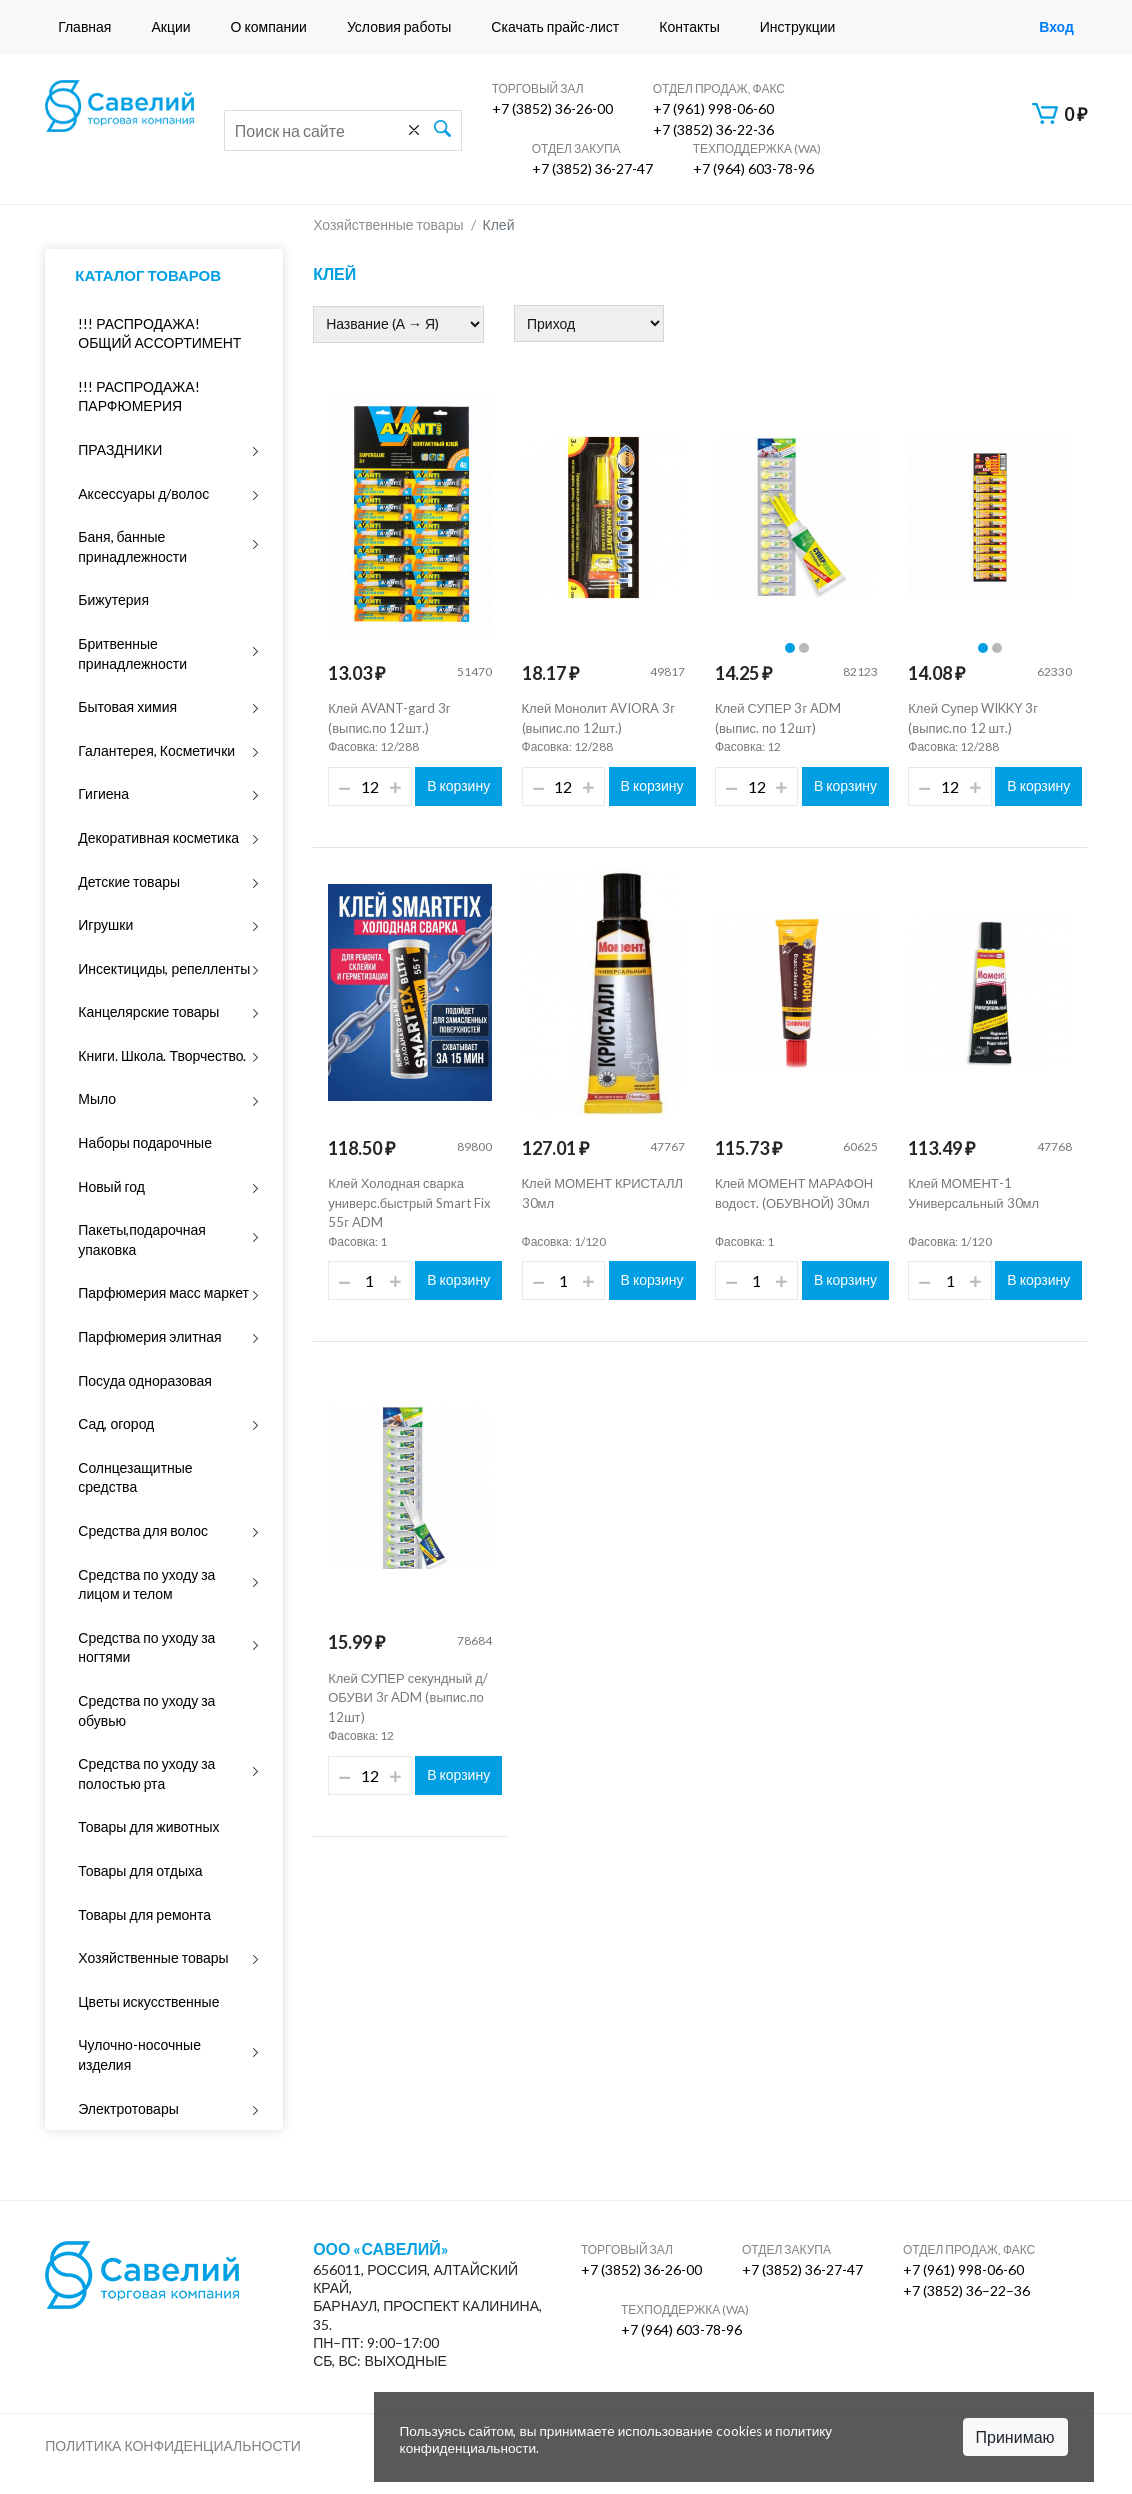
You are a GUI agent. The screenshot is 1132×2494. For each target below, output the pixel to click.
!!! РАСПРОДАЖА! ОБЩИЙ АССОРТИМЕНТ (159, 333)
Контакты (689, 26)
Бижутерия (113, 599)
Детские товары (129, 881)
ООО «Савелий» (381, 2249)
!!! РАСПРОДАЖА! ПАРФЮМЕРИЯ (138, 396)
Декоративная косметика (158, 837)
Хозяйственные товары (153, 1957)
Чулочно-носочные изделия (139, 2054)
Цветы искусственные (148, 2001)
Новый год (111, 1186)
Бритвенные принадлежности (132, 653)
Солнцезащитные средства (135, 1477)
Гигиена (103, 793)
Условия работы (399, 26)
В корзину (458, 785)
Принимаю (1015, 2436)
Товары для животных (148, 1826)
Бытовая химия (127, 706)
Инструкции (798, 26)
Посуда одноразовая (145, 1380)
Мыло (97, 1098)
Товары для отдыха (140, 1870)
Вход (1056, 26)
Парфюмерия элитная (149, 1336)
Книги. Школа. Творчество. (162, 1055)
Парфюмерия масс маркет (163, 1292)
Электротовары (128, 2108)
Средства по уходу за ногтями (146, 1647)
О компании (269, 26)
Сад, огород (116, 1423)
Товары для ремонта (144, 1914)
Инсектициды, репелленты (164, 968)
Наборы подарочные (145, 1142)
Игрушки (105, 924)
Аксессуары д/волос (143, 493)
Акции (170, 26)
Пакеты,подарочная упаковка (142, 1239)
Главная (84, 26)
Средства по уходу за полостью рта (146, 1773)
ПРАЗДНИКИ (120, 449)
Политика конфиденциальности (173, 2445)
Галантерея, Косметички (156, 750)
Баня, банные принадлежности (132, 546)
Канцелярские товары (148, 1011)
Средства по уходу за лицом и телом (146, 1584)
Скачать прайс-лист (555, 26)
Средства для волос (143, 1530)
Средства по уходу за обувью (146, 1710)
